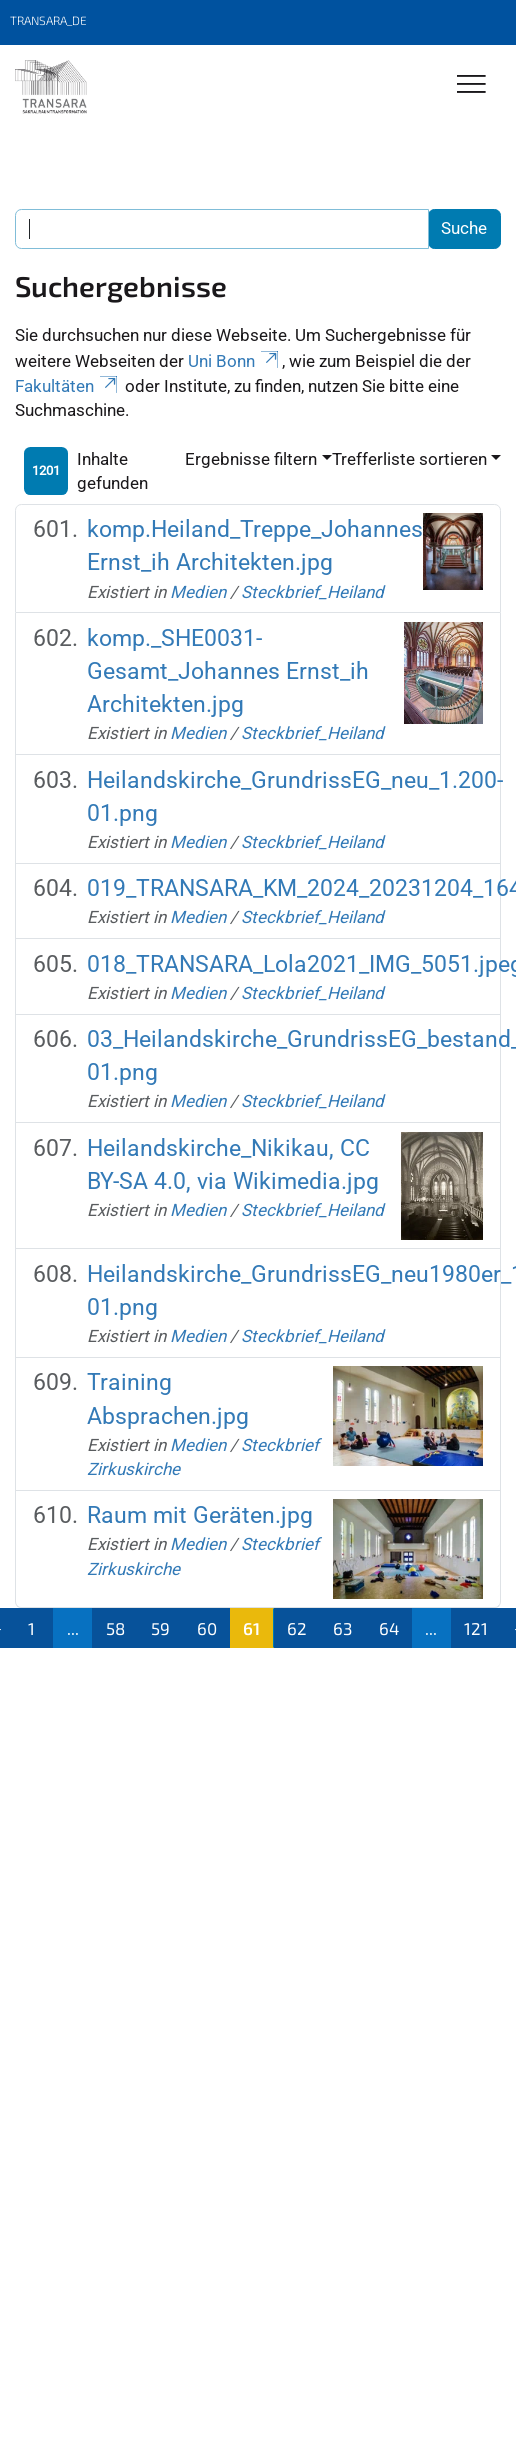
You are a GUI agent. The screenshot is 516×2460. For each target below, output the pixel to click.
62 (297, 1628)
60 (207, 1628)
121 (476, 1628)
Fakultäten (68, 386)
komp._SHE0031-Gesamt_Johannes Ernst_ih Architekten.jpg (228, 671)
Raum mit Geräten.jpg (200, 1515)
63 (342, 1628)
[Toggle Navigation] (471, 85)
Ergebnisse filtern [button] (251, 459)
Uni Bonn (235, 361)
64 (389, 1628)
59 (160, 1628)
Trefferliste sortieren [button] (409, 459)
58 (115, 1628)
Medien (198, 592)
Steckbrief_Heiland (312, 592)
